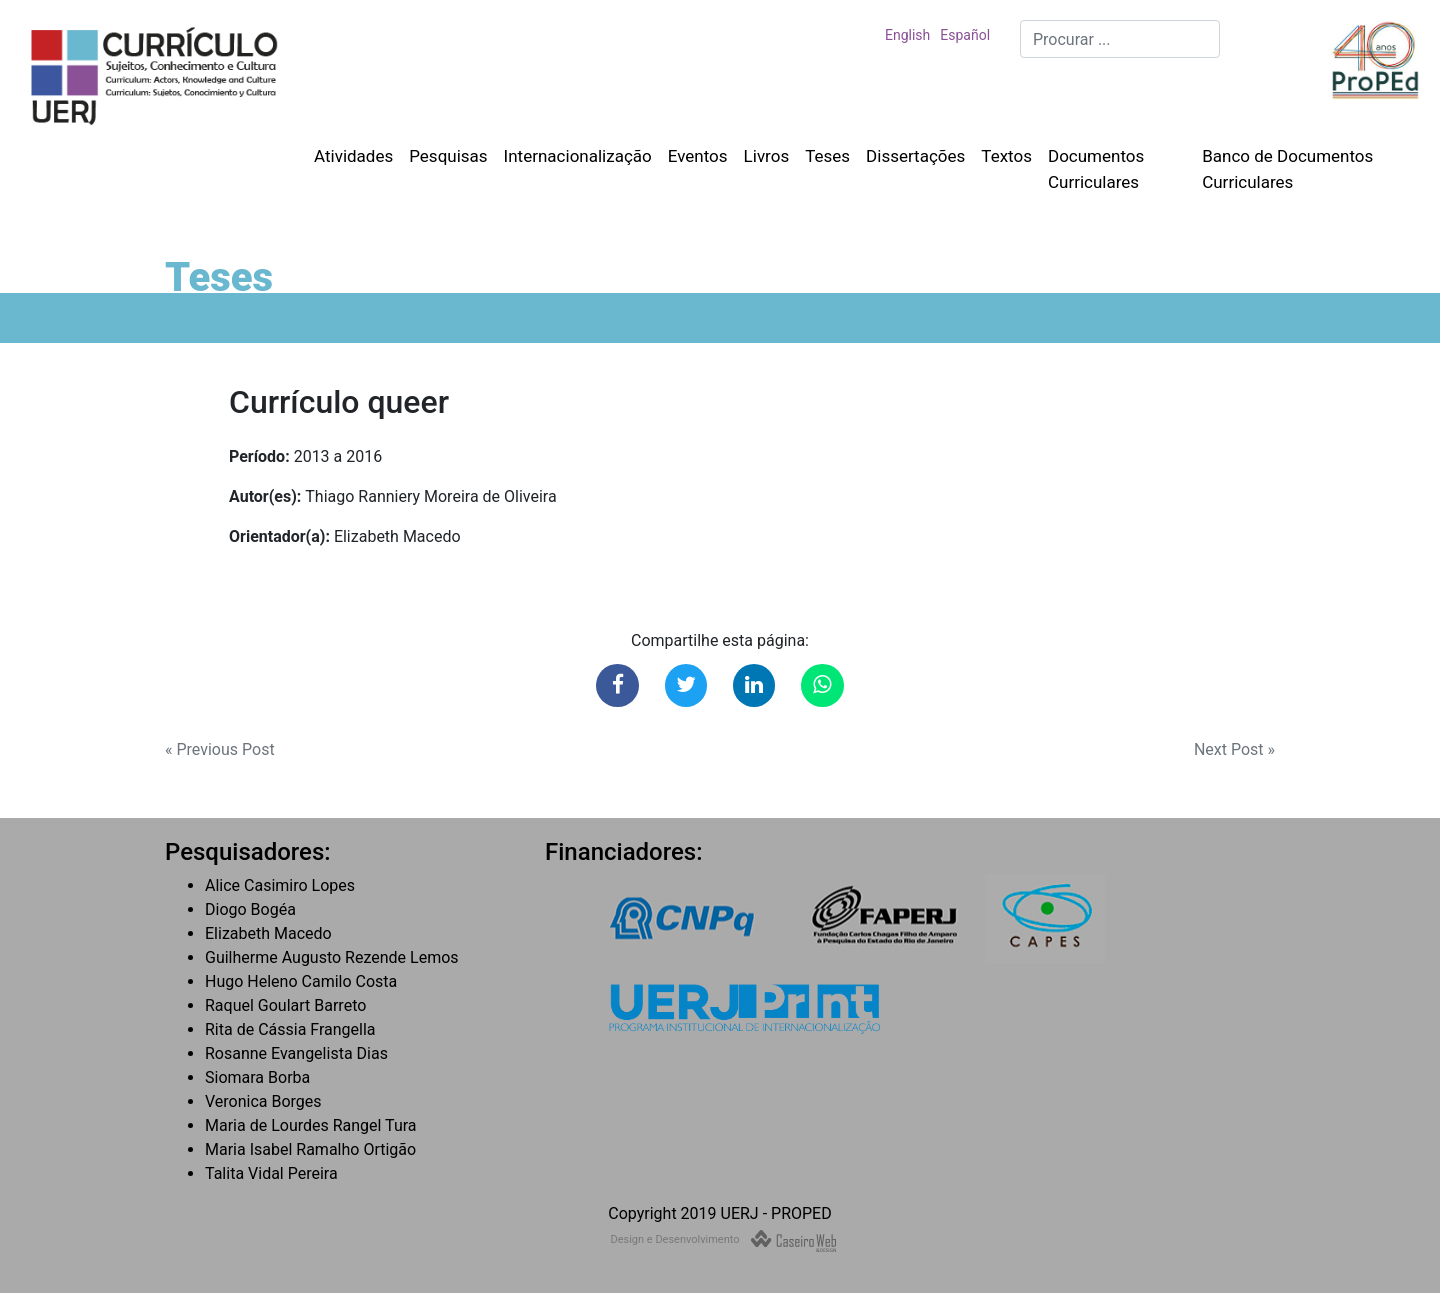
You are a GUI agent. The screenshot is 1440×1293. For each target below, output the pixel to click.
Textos (1006, 156)
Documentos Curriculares (1096, 169)
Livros (767, 156)
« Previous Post (220, 749)
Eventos (698, 156)
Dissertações (915, 156)
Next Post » (1234, 749)
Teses (827, 156)
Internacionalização (578, 156)
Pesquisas (448, 156)
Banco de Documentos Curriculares (1287, 169)
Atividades (353, 156)
